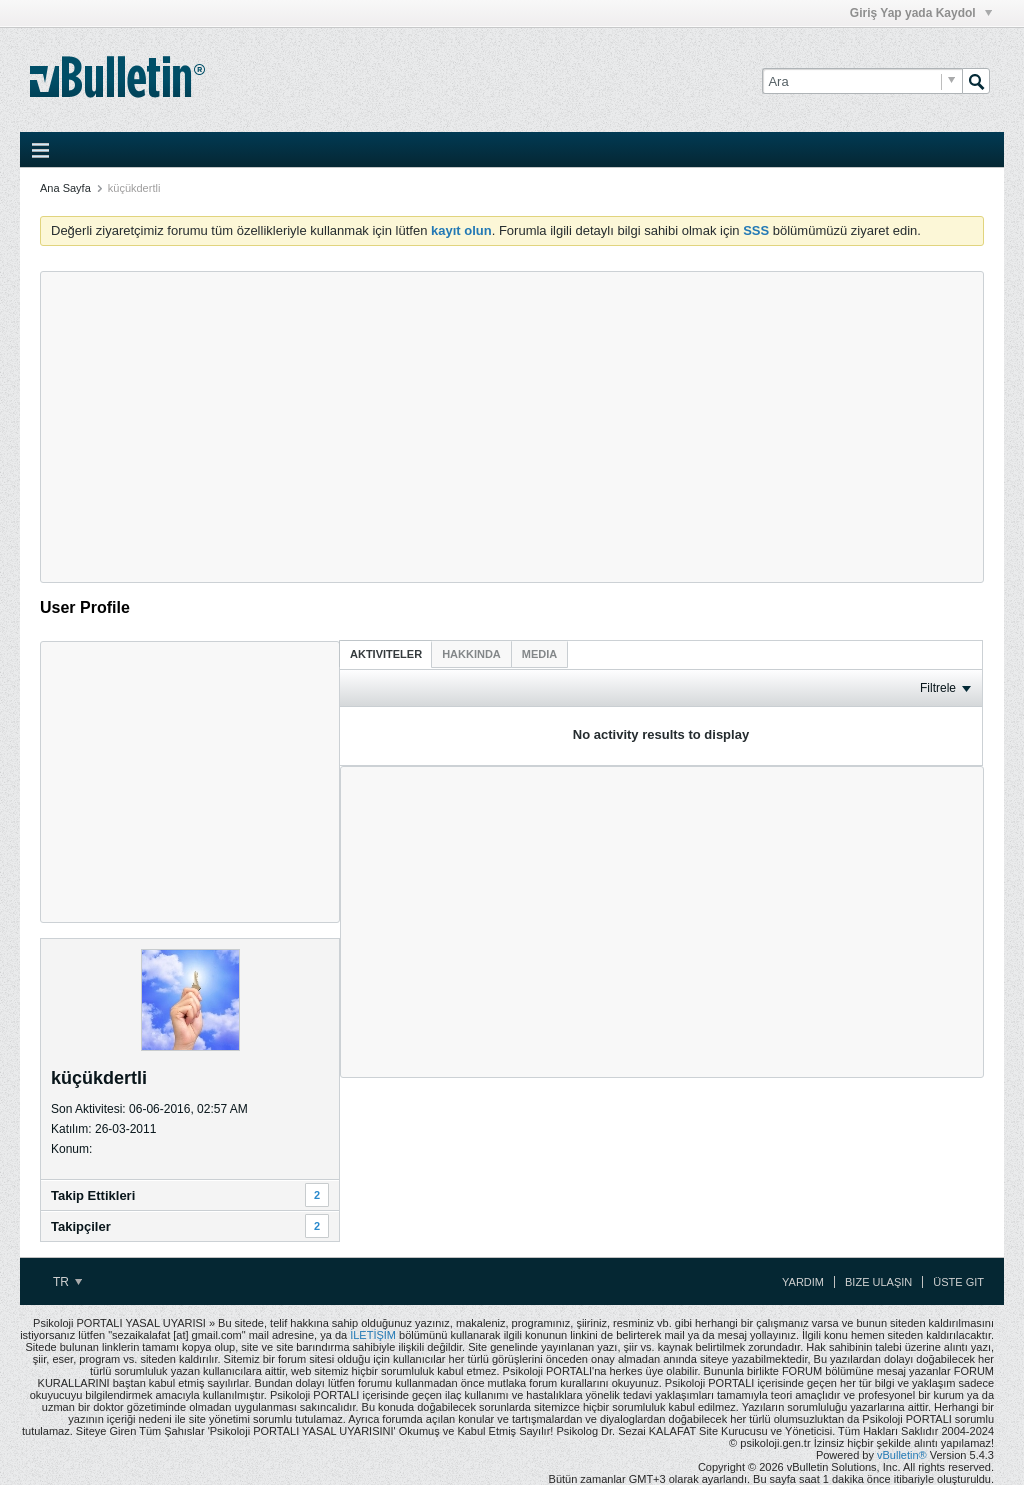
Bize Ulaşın (878, 1282)
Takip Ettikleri (93, 1195)
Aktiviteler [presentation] (386, 654)
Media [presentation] (539, 654)
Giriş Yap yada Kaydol (921, 13)
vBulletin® (902, 1455)
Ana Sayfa (65, 188)
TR (67, 1282)
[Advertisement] (512, 427)
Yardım (803, 1282)
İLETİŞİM (373, 1335)
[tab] (386, 653)
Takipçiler (81, 1226)
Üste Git (958, 1282)
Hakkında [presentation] (471, 654)
